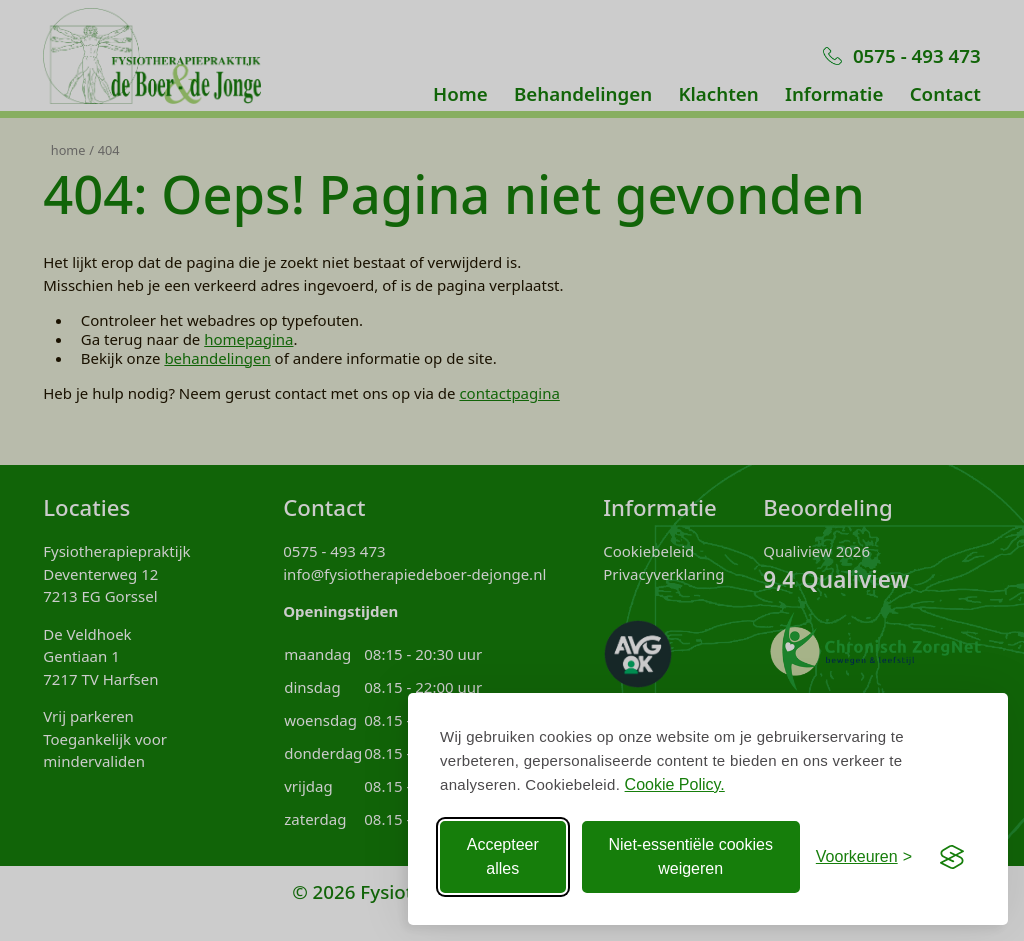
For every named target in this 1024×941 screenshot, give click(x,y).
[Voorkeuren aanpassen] (864, 857)
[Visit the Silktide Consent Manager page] (952, 857)
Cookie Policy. (675, 784)
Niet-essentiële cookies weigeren (690, 856)
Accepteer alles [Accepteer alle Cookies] (503, 856)
